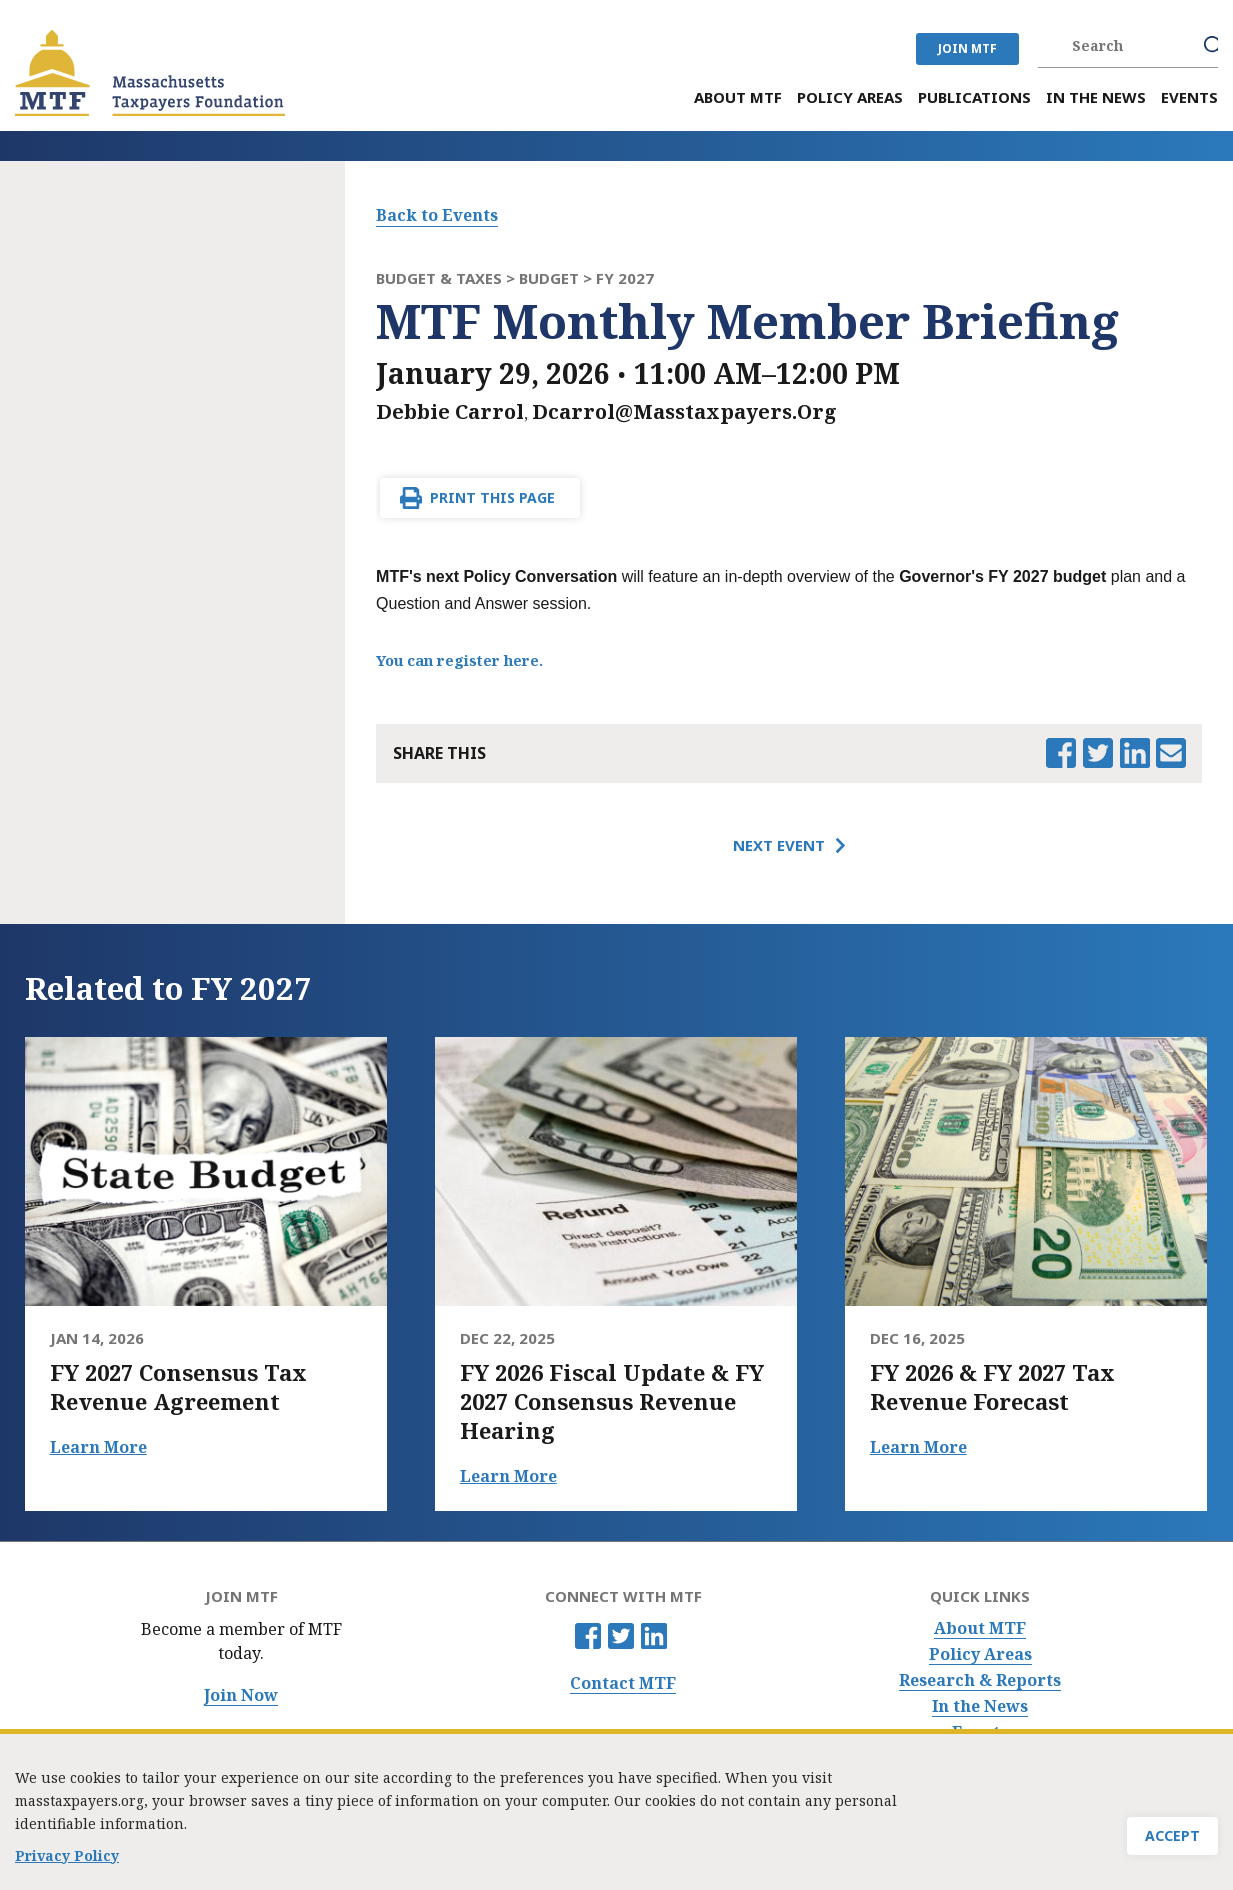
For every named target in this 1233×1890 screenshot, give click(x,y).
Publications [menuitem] (974, 97)
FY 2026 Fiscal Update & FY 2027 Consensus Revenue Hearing (612, 1401)
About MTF (980, 1628)
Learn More (98, 1447)
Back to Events (437, 215)
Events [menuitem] (1189, 97)
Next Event (779, 845)
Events (980, 1732)
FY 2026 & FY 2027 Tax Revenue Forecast (992, 1387)
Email (1171, 753)
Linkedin (654, 1636)
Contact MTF (623, 1683)
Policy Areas (980, 1654)
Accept (1172, 1844)
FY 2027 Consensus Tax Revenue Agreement (178, 1387)
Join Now (241, 1695)
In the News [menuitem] (1096, 97)
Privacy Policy (67, 1864)
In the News (980, 1706)
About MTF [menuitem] (738, 97)
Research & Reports (980, 1680)
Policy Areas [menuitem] (850, 97)
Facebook (588, 1636)
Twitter (621, 1636)
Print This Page (492, 497)
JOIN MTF (967, 48)
